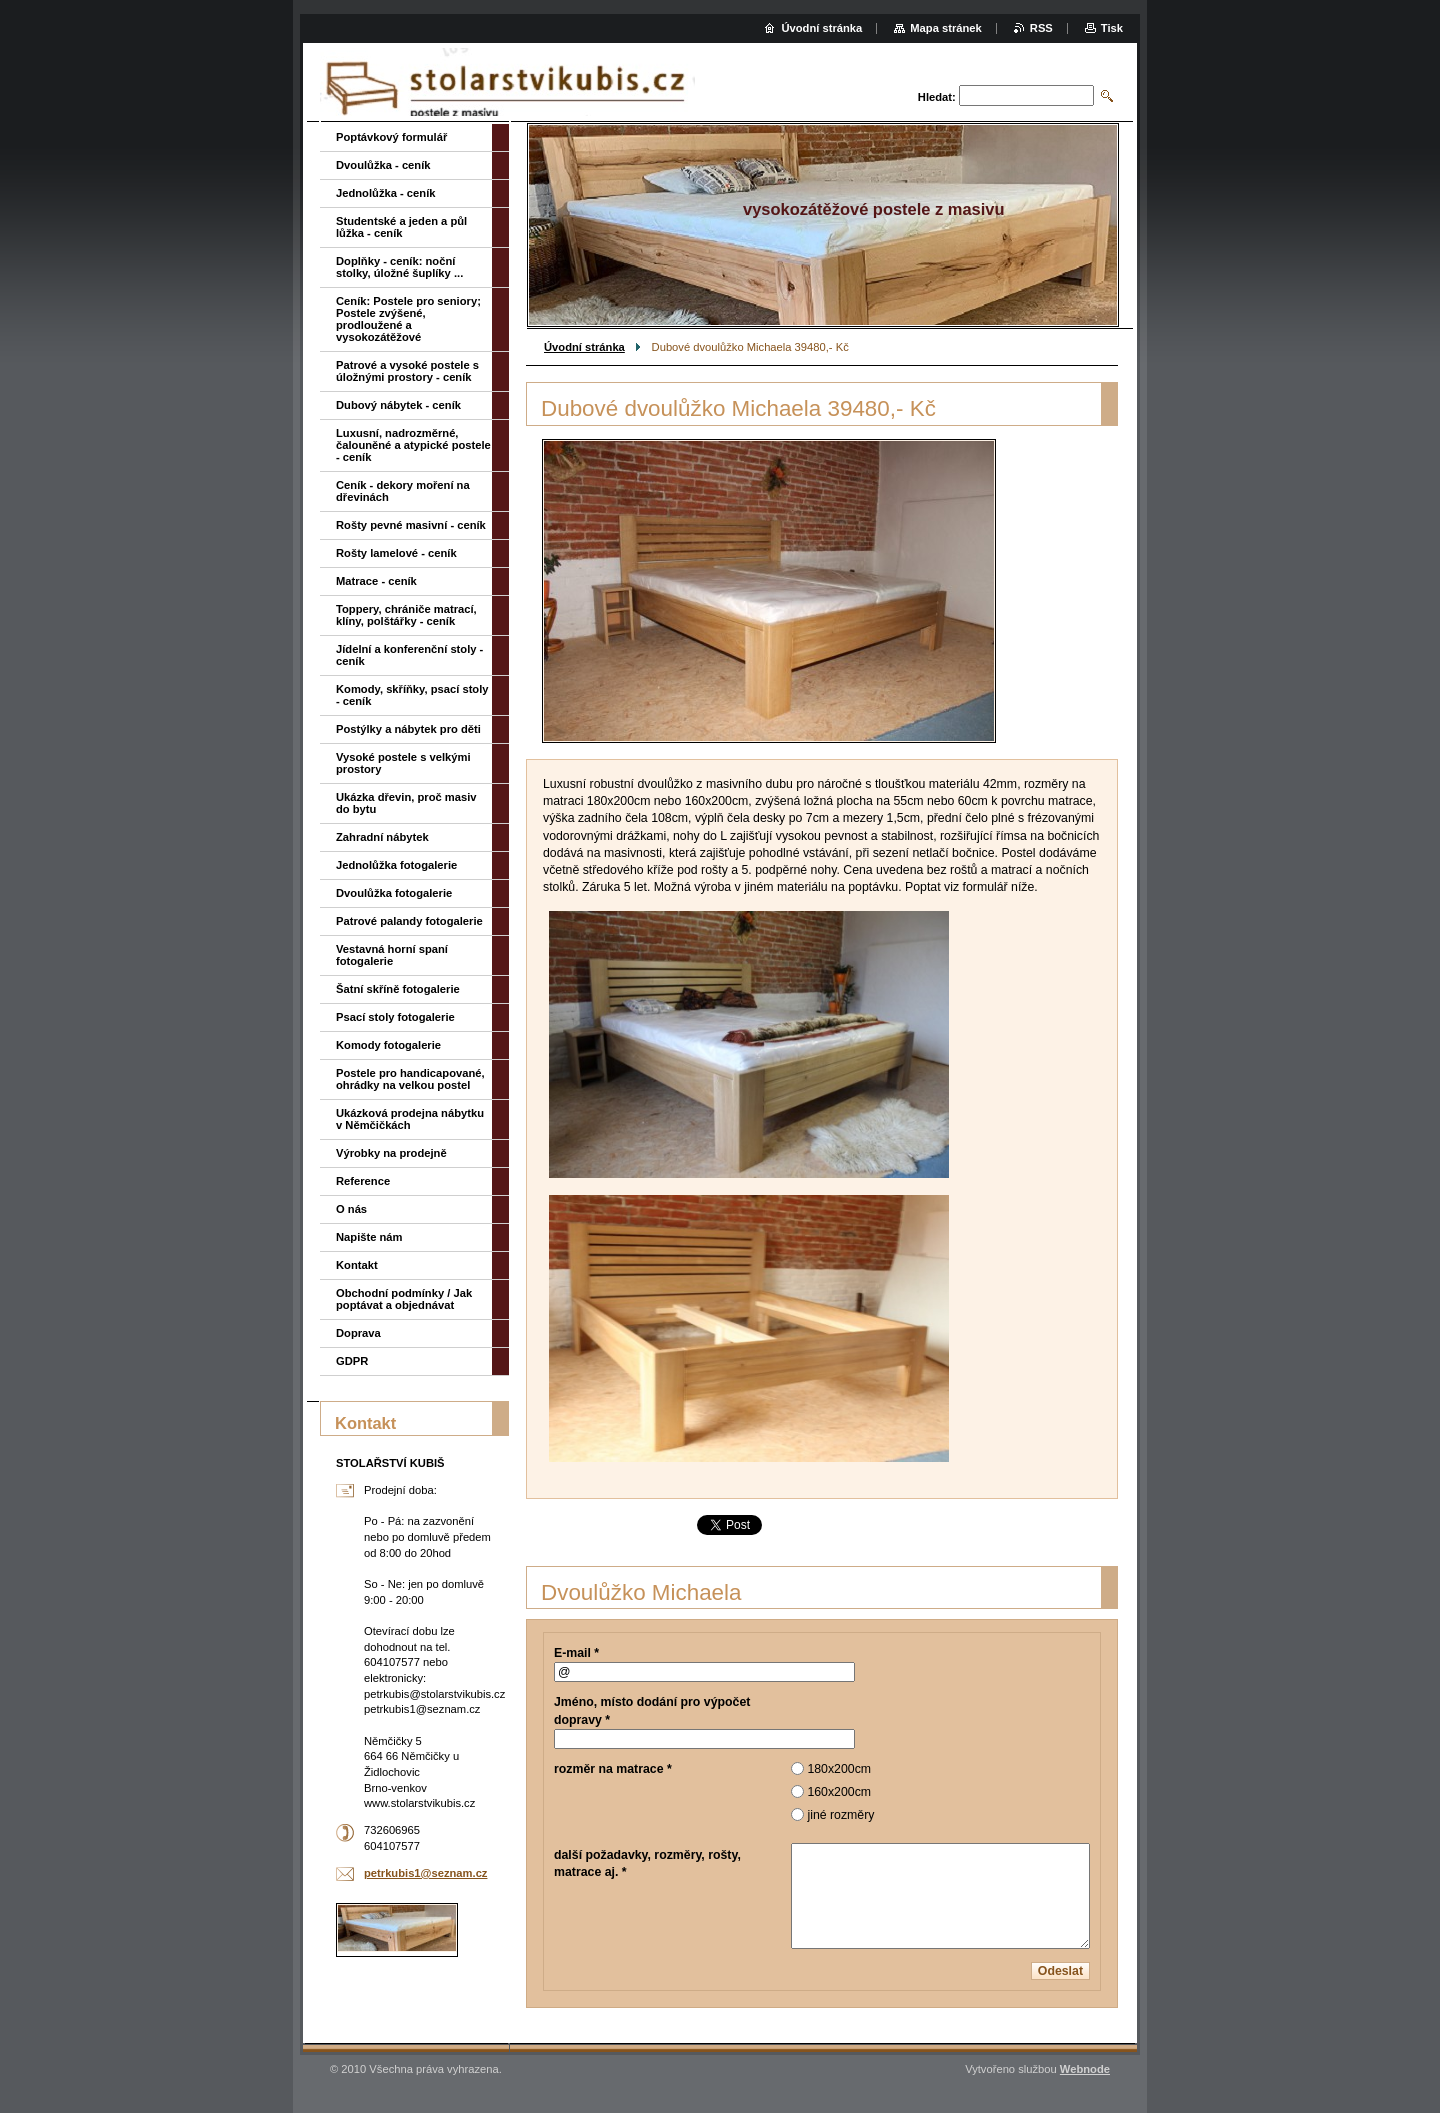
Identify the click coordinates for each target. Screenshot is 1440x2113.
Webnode (1085, 2069)
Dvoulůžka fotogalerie (394, 893)
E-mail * (576, 1653)
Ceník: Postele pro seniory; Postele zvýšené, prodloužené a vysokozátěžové (408, 319)
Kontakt (357, 1265)
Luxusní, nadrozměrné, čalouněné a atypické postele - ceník (413, 445)
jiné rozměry (840, 1815)
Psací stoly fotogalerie (395, 1017)
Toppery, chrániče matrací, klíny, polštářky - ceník (406, 615)
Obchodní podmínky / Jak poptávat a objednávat (404, 1299)
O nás (351, 1209)
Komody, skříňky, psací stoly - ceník (412, 695)
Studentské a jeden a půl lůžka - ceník (401, 227)
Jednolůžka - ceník (385, 193)
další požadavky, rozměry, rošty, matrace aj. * (647, 1863)
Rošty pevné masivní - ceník (411, 525)
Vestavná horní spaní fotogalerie (392, 955)
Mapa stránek (946, 28)
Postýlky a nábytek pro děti (408, 729)
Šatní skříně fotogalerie (398, 989)
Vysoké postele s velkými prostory (403, 763)
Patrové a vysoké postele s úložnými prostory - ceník (407, 371)
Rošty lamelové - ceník (396, 553)
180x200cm (839, 1769)
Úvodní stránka (584, 347)
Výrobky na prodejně (391, 1153)
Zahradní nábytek (382, 837)
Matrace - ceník (376, 581)
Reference (363, 1181)
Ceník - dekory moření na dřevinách (403, 491)
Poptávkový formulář (391, 137)
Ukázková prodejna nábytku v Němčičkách (410, 1119)
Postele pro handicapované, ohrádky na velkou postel (410, 1079)
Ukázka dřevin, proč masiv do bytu (406, 803)
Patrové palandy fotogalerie (409, 921)
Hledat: (937, 97)
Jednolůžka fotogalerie (396, 865)
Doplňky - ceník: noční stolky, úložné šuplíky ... (399, 267)
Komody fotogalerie (388, 1045)
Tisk (1112, 28)
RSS (1041, 28)
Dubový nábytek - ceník (398, 405)
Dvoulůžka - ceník (383, 165)
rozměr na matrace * (613, 1769)
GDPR (352, 1361)
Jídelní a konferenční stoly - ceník (409, 655)
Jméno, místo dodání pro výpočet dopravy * (652, 1710)
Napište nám (369, 1237)
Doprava (358, 1333)
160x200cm (839, 1792)
